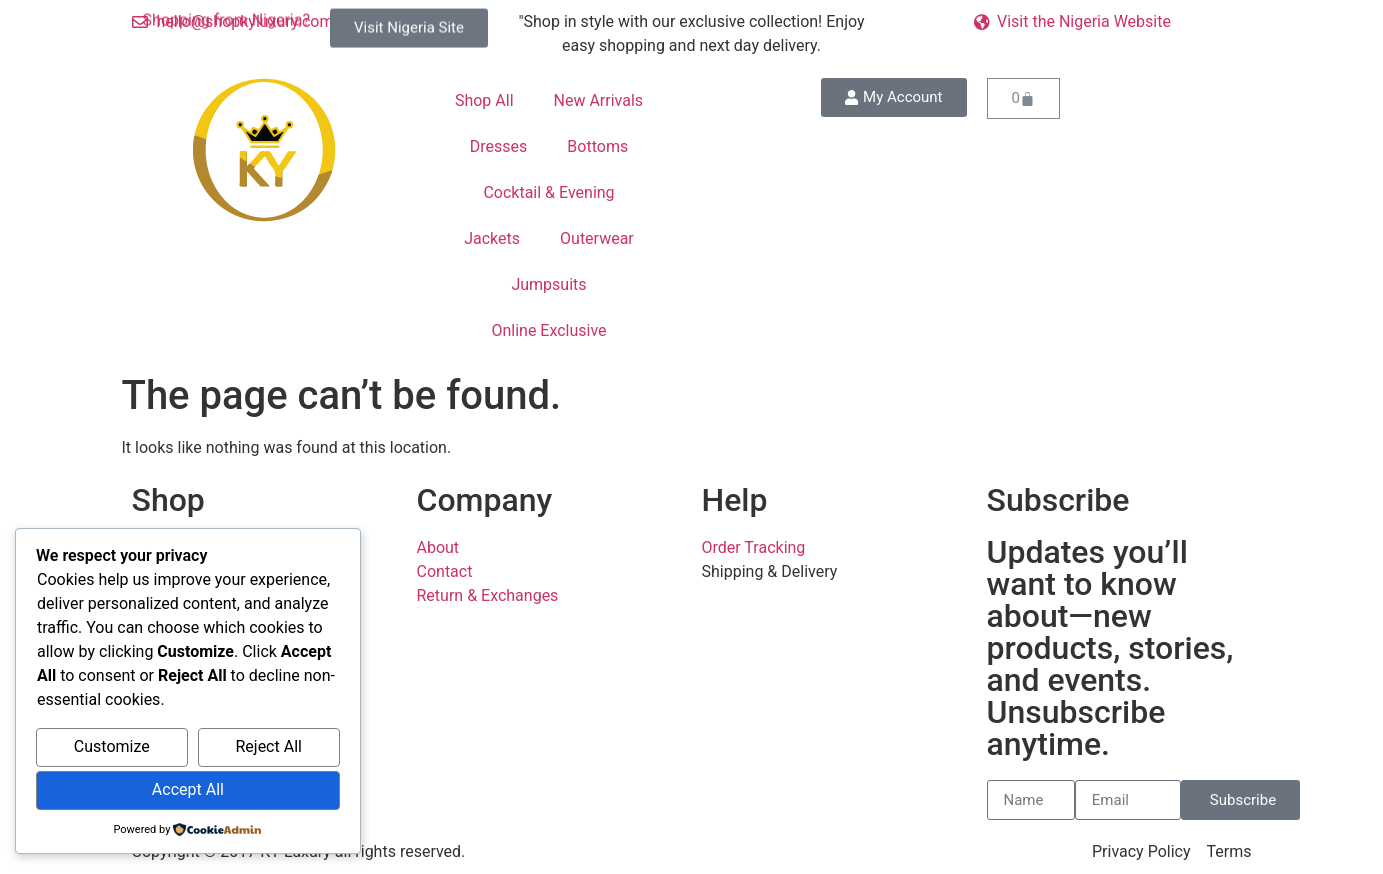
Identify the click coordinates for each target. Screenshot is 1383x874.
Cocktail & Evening (548, 192)
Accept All (188, 789)
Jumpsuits (548, 284)
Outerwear (597, 238)
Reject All (268, 746)
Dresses (499, 146)
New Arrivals (599, 100)
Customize (112, 746)
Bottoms (597, 146)
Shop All (484, 100)
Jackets (492, 238)
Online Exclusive (548, 330)
